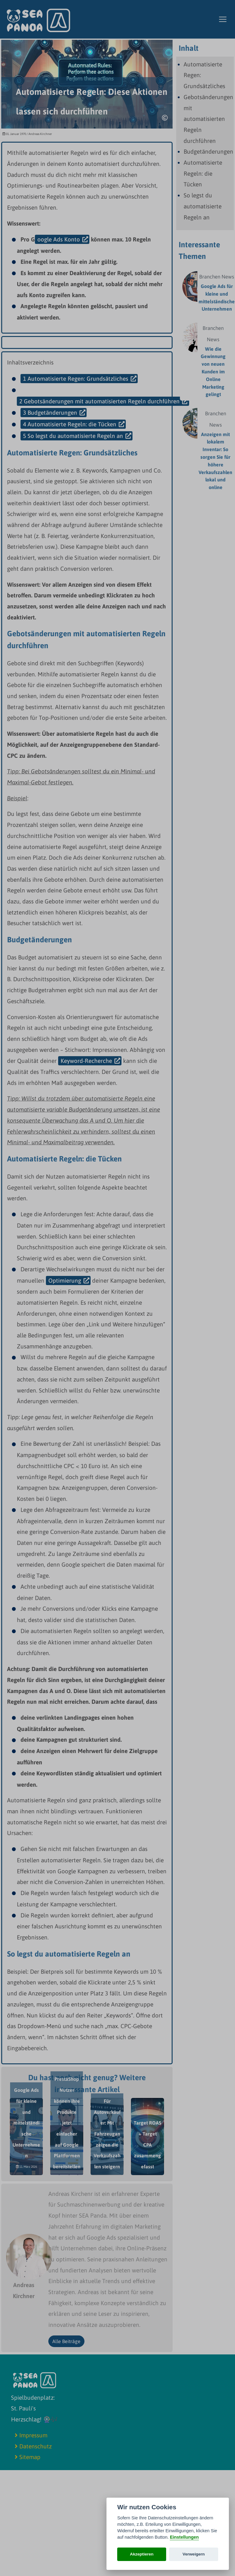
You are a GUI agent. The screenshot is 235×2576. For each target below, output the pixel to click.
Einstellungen (184, 2537)
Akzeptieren (142, 2554)
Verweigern (194, 2554)
